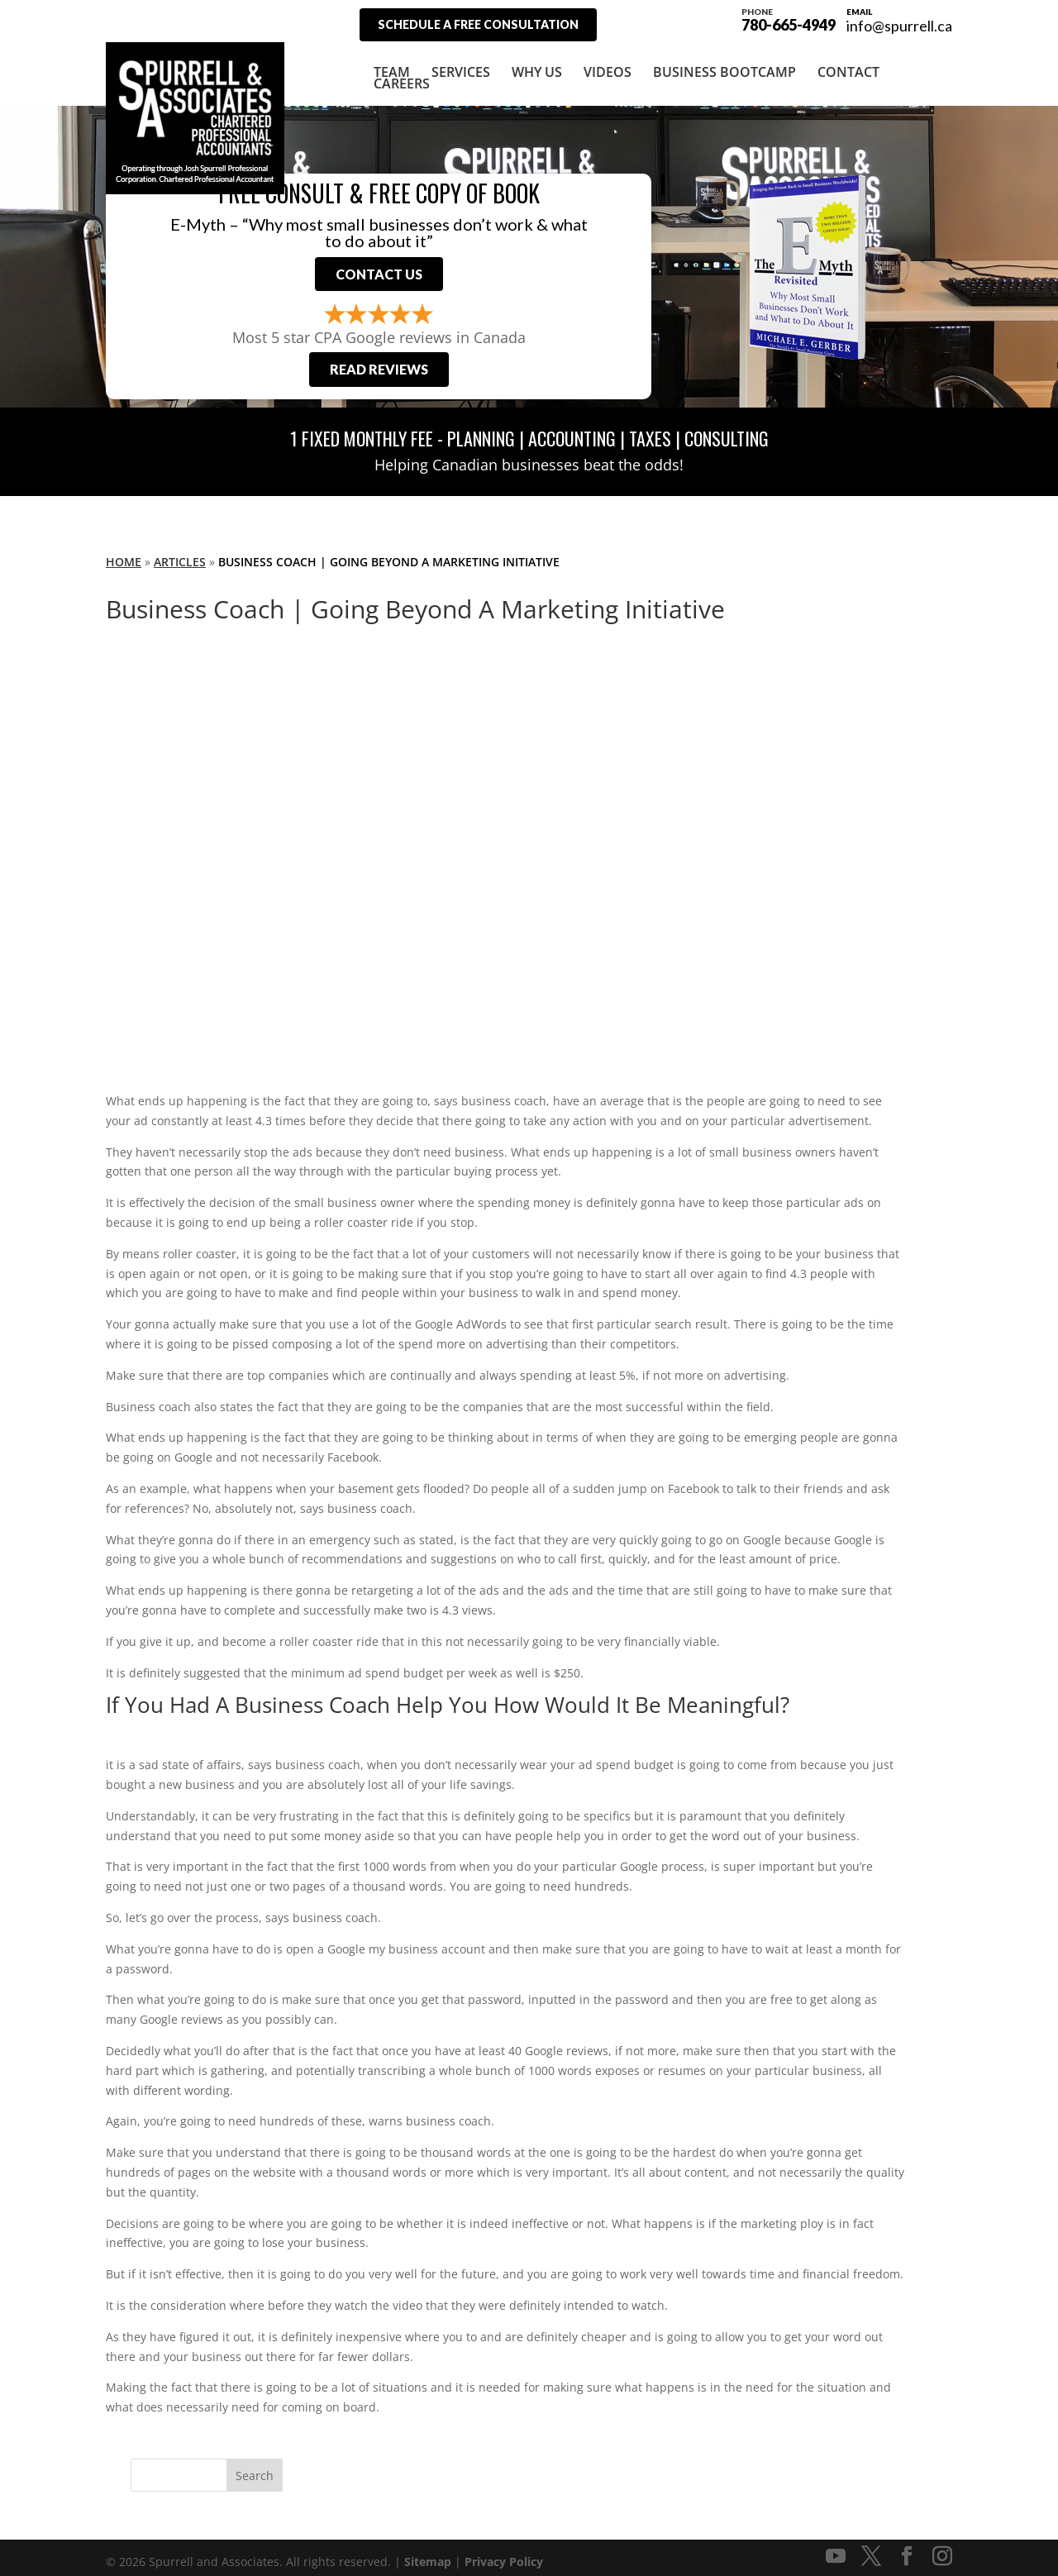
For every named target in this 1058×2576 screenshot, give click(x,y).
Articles (180, 553)
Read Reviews (379, 361)
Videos (607, 63)
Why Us (537, 63)
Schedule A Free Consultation (478, 24)
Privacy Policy (504, 2553)
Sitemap (427, 2553)
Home (123, 553)
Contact (848, 63)
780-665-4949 (788, 18)
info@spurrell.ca (899, 26)
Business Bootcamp (724, 63)
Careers (402, 75)
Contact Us (379, 266)
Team (392, 63)
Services (460, 63)
